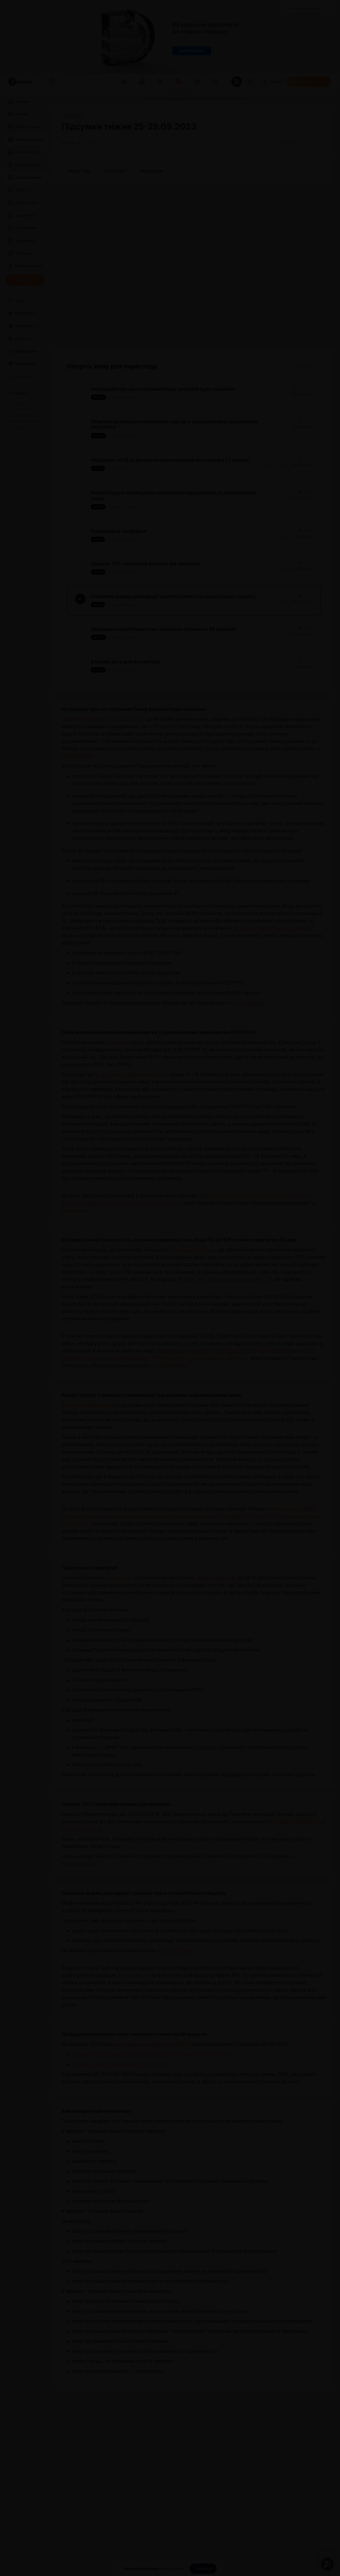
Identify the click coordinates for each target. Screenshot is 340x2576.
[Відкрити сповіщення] (250, 81)
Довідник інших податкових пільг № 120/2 (121, 2064)
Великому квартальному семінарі (273, 928)
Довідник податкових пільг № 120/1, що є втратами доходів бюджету (152, 2054)
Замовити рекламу (305, 8)
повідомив (119, 1577)
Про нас (16, 427)
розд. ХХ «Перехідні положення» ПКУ (228, 1279)
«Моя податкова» (216, 1577)
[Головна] (60, 98)
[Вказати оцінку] (294, 394)
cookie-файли (171, 2569)
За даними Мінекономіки (91, 1405)
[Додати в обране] (320, 143)
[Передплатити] (308, 81)
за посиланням (246, 1003)
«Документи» (133, 1975)
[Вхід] (271, 81)
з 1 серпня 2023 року (192, 1249)
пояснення (117, 1042)
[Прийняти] (203, 2568)
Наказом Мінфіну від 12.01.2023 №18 (103, 719)
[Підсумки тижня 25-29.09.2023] (111, 98)
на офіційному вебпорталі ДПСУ (152, 2044)
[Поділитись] (309, 143)
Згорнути (304, 366)
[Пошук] (52, 81)
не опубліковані (174, 1950)
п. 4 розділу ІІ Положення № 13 (131, 1074)
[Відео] (77, 98)
